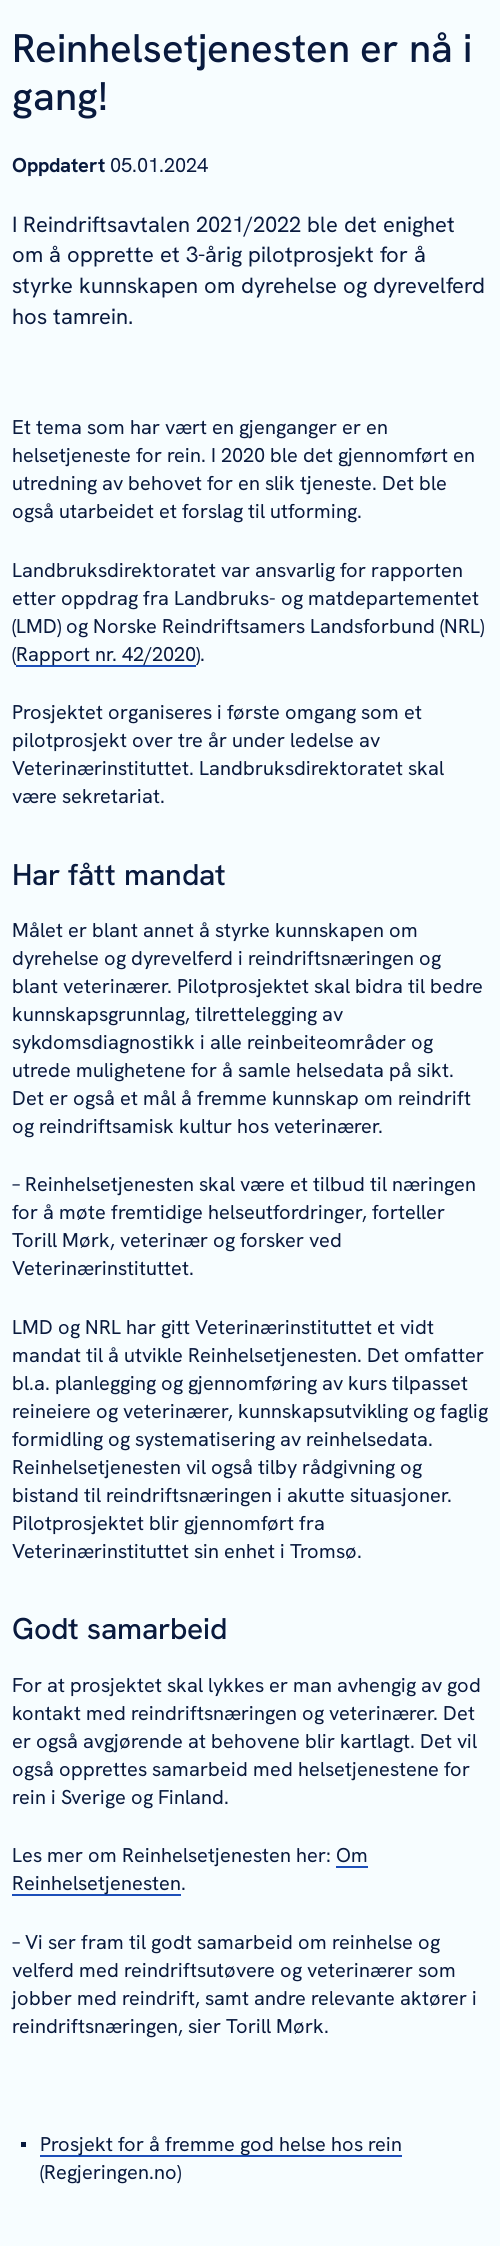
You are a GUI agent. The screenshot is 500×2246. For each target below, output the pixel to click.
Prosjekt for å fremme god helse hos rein (221, 2144)
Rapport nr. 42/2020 (106, 654)
